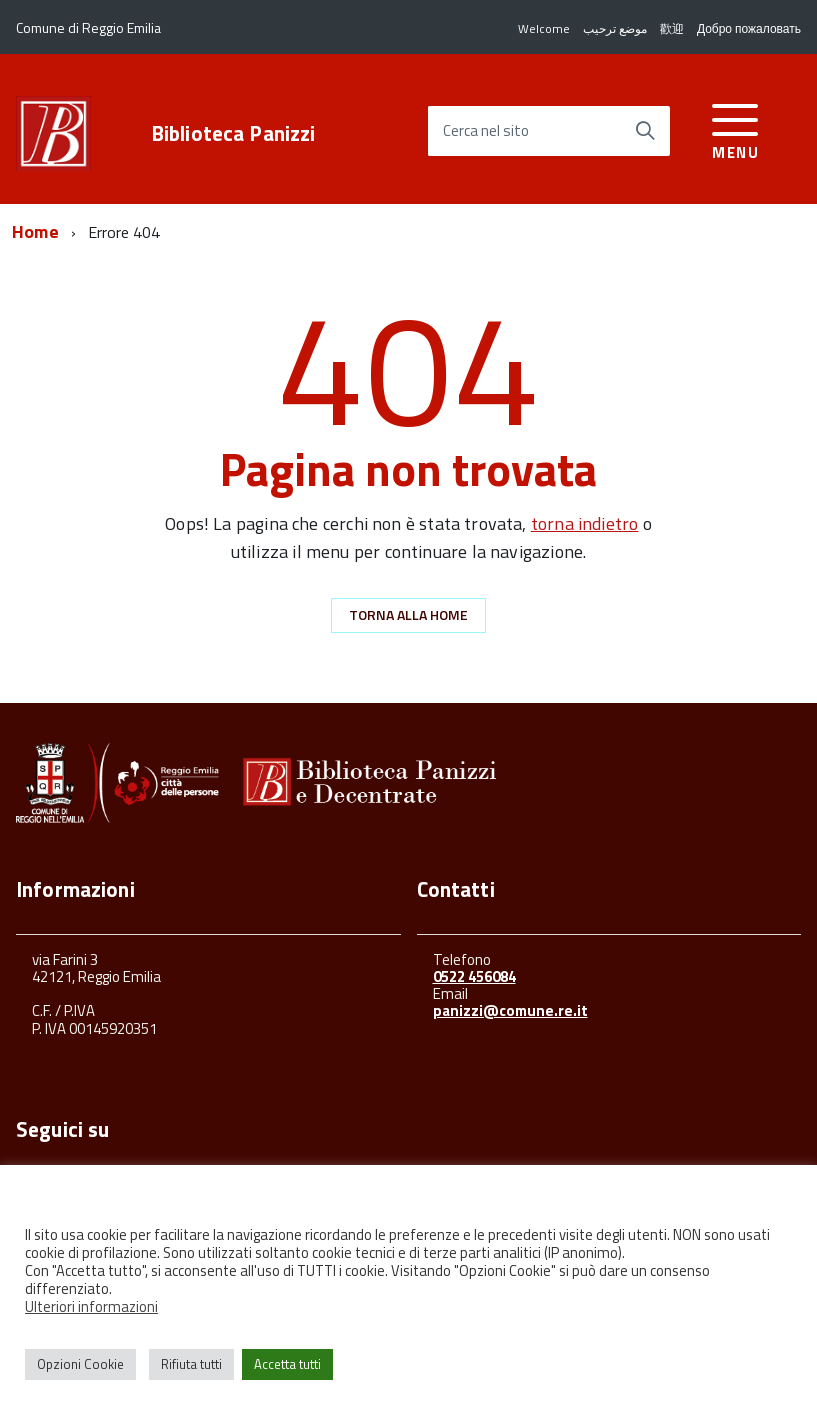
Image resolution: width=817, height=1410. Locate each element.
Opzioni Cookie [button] (80, 1364)
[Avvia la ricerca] (645, 131)
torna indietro (585, 523)
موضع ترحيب (615, 28)
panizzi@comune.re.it (510, 1010)
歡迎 (672, 28)
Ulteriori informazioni (91, 1306)
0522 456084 (474, 976)
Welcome (544, 28)
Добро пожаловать (749, 28)
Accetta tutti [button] (287, 1364)
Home (35, 231)
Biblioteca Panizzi (233, 133)
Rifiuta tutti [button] (191, 1364)
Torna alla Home (408, 614)
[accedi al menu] (735, 128)
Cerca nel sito (486, 131)
